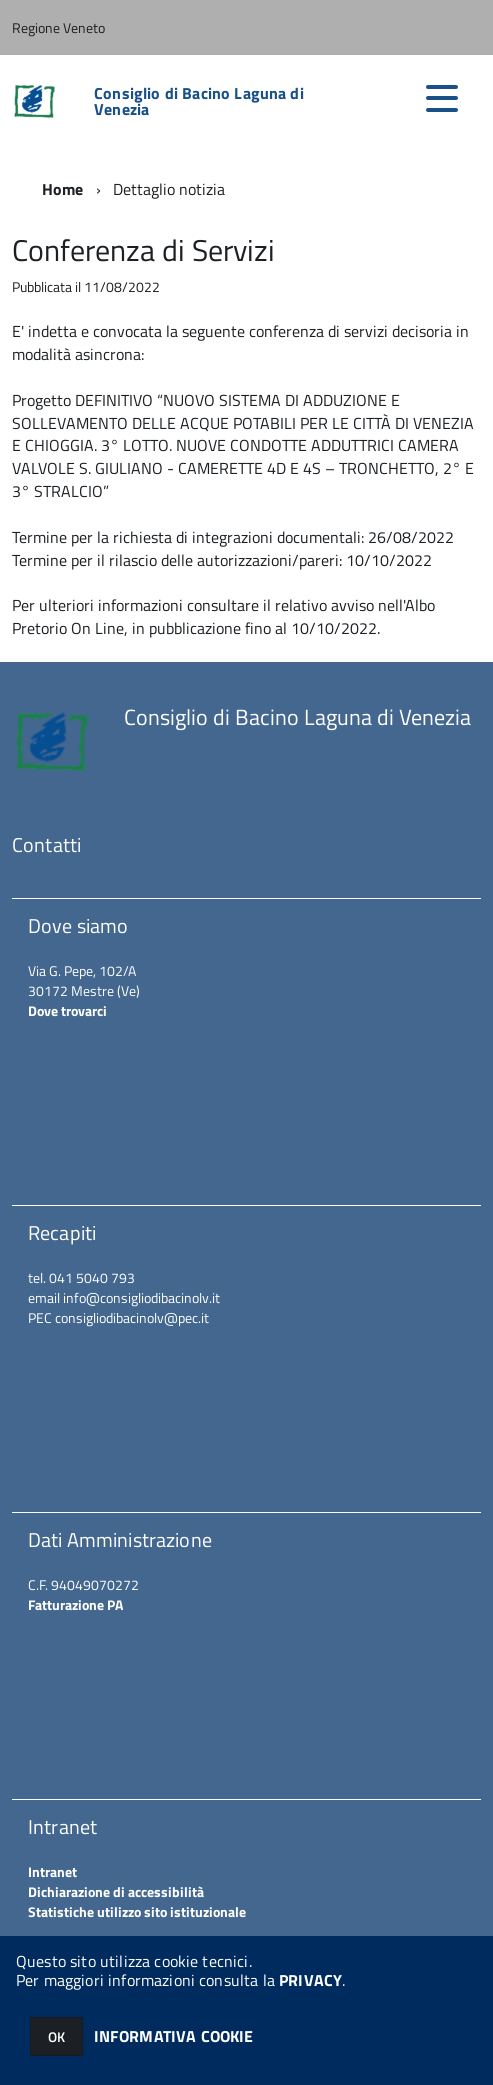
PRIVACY (310, 1980)
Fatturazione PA (75, 1604)
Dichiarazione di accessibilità (116, 1891)
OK (56, 2036)
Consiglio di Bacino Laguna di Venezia (199, 101)
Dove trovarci (67, 1010)
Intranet (52, 1871)
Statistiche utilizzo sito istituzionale (137, 1911)
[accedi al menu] (442, 98)
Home (63, 189)
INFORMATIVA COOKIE (174, 2036)
